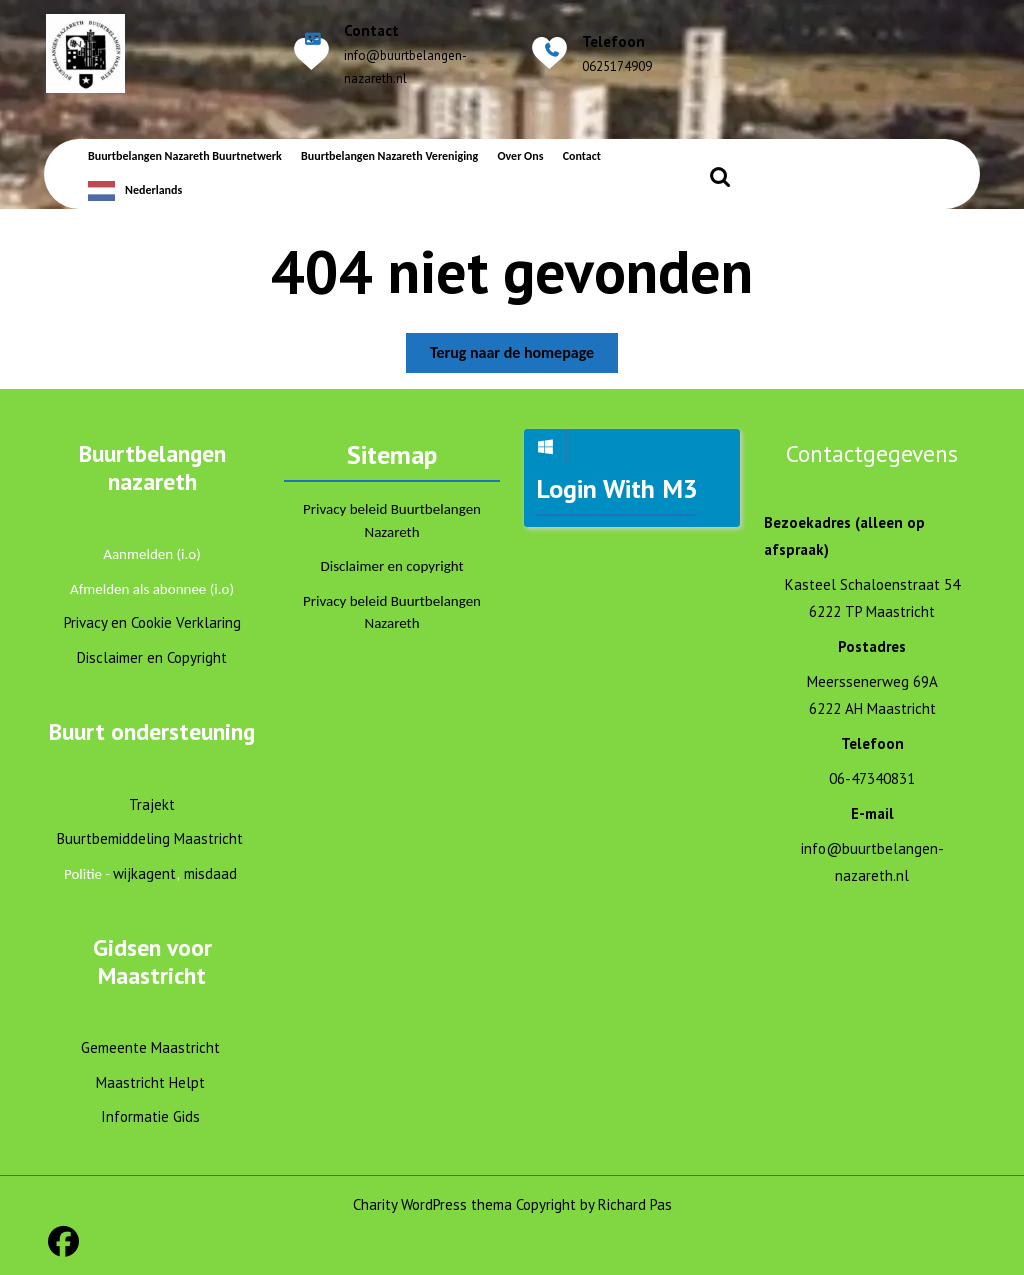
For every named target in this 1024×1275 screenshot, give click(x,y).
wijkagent (144, 873)
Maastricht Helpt (150, 1082)
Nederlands (153, 190)
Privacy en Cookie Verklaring (152, 622)
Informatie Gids (150, 1116)
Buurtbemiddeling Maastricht (150, 838)
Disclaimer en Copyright (152, 657)
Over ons (520, 156)
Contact (582, 156)
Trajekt (152, 804)
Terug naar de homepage (524, 356)
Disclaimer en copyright (392, 566)
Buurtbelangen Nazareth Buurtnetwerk (185, 156)
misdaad (210, 873)
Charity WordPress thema (432, 1204)
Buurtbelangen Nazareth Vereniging (389, 156)
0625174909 (617, 66)
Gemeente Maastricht (150, 1047)
